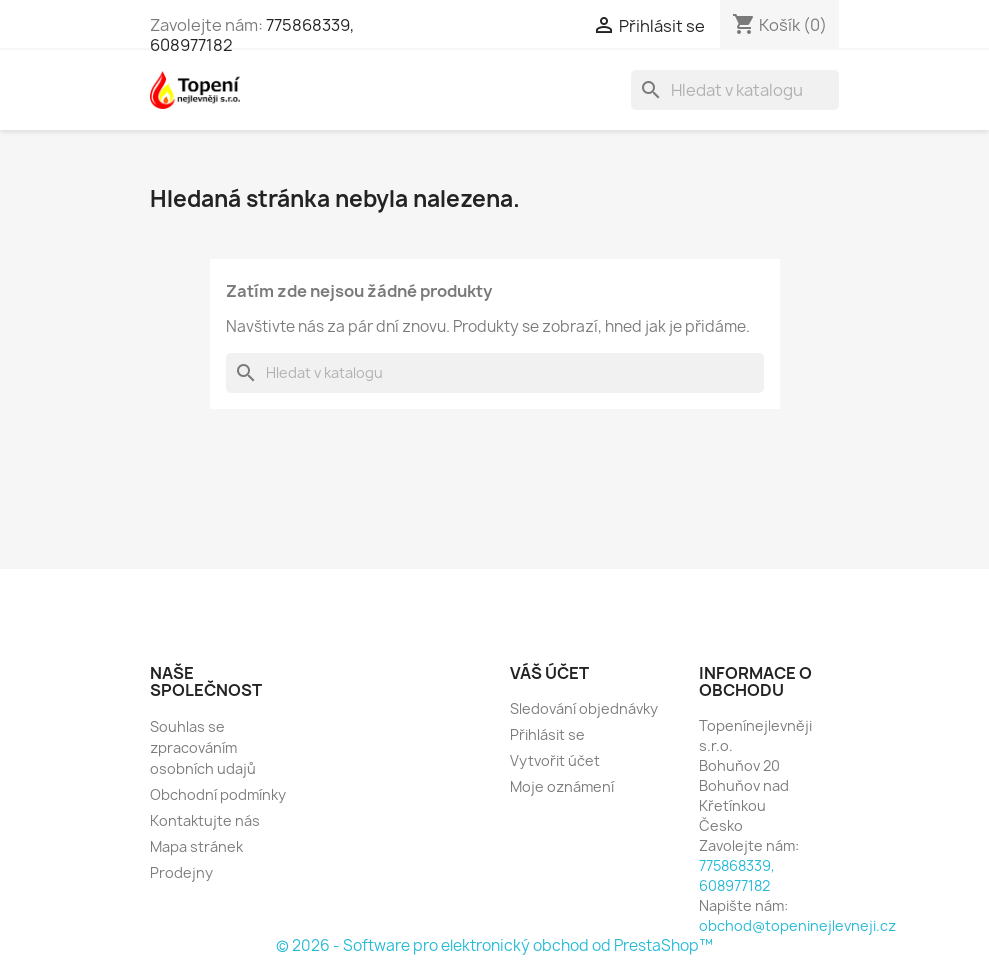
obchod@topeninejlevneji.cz (797, 925)
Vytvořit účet (555, 760)
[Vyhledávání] (735, 90)
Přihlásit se (547, 734)
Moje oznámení (562, 786)
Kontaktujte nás (205, 820)
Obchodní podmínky (218, 794)
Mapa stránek (196, 846)
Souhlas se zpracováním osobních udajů (203, 747)
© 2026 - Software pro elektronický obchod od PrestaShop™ (494, 945)
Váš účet (549, 673)
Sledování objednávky (584, 708)
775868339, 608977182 (737, 875)
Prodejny (181, 872)
